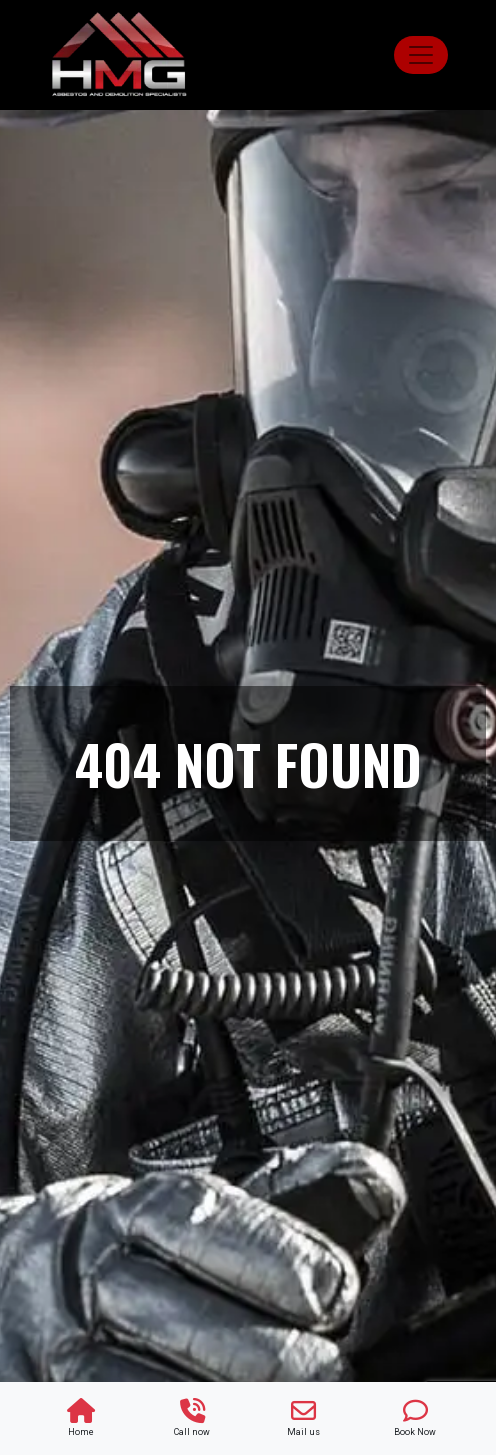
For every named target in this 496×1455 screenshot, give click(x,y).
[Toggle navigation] (421, 55)
